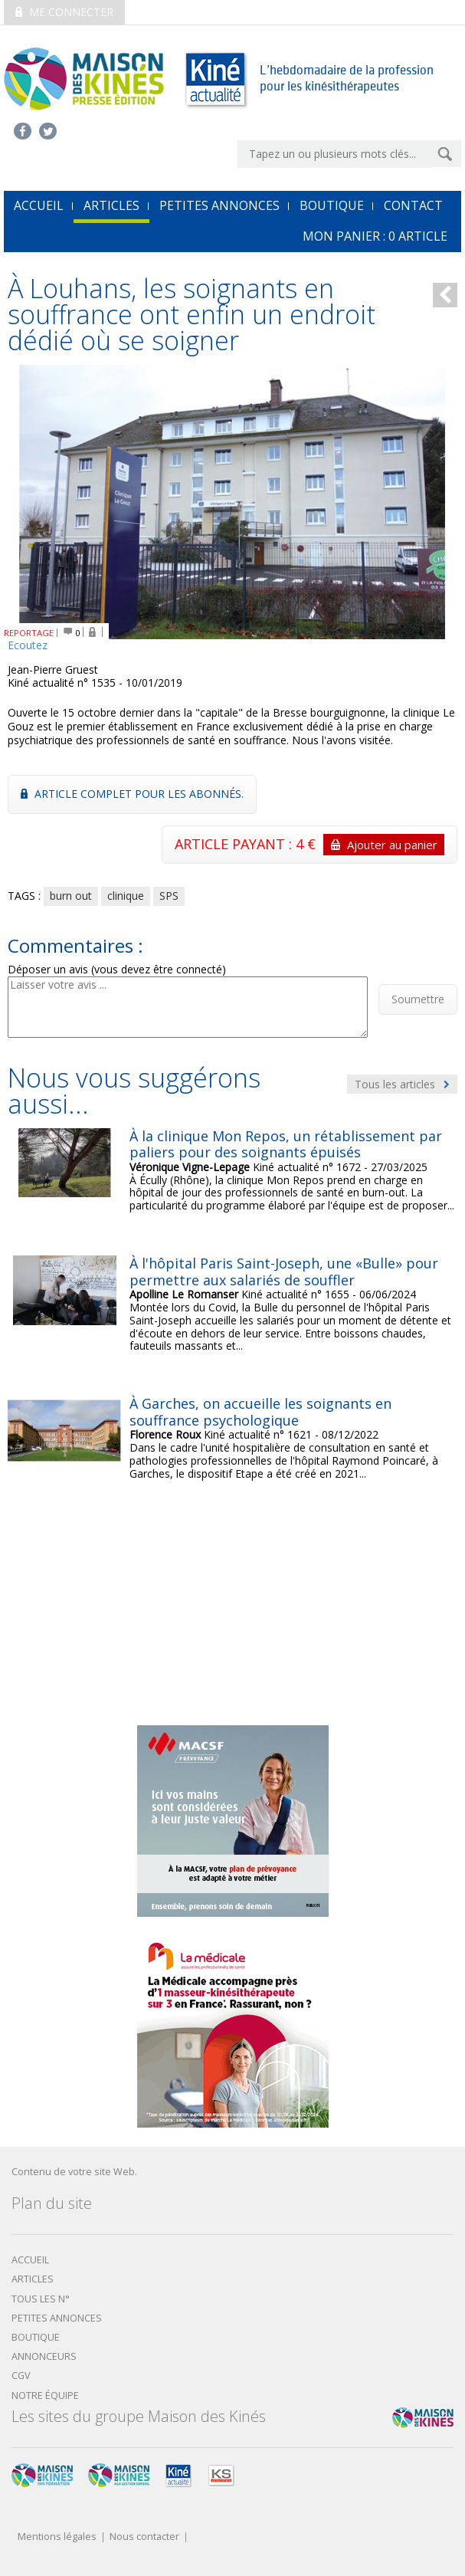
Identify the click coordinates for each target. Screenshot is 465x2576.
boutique (35, 2337)
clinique (125, 895)
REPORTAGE (29, 632)
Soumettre (417, 999)
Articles (111, 205)
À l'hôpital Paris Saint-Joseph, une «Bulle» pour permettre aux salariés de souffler (283, 1271)
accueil (39, 205)
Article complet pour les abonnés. (132, 793)
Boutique (332, 205)
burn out (71, 895)
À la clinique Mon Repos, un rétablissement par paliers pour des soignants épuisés (285, 1144)
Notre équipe (45, 2395)
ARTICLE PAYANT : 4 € (309, 844)
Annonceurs (44, 2356)
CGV (21, 2375)
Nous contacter (144, 2537)
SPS (168, 895)
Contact (413, 205)
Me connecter (64, 12)
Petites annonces (219, 205)
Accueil (30, 2259)
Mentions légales (57, 2537)
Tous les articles (402, 1084)
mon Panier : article (375, 236)
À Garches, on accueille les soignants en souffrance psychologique (260, 1411)
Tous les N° (40, 2298)
